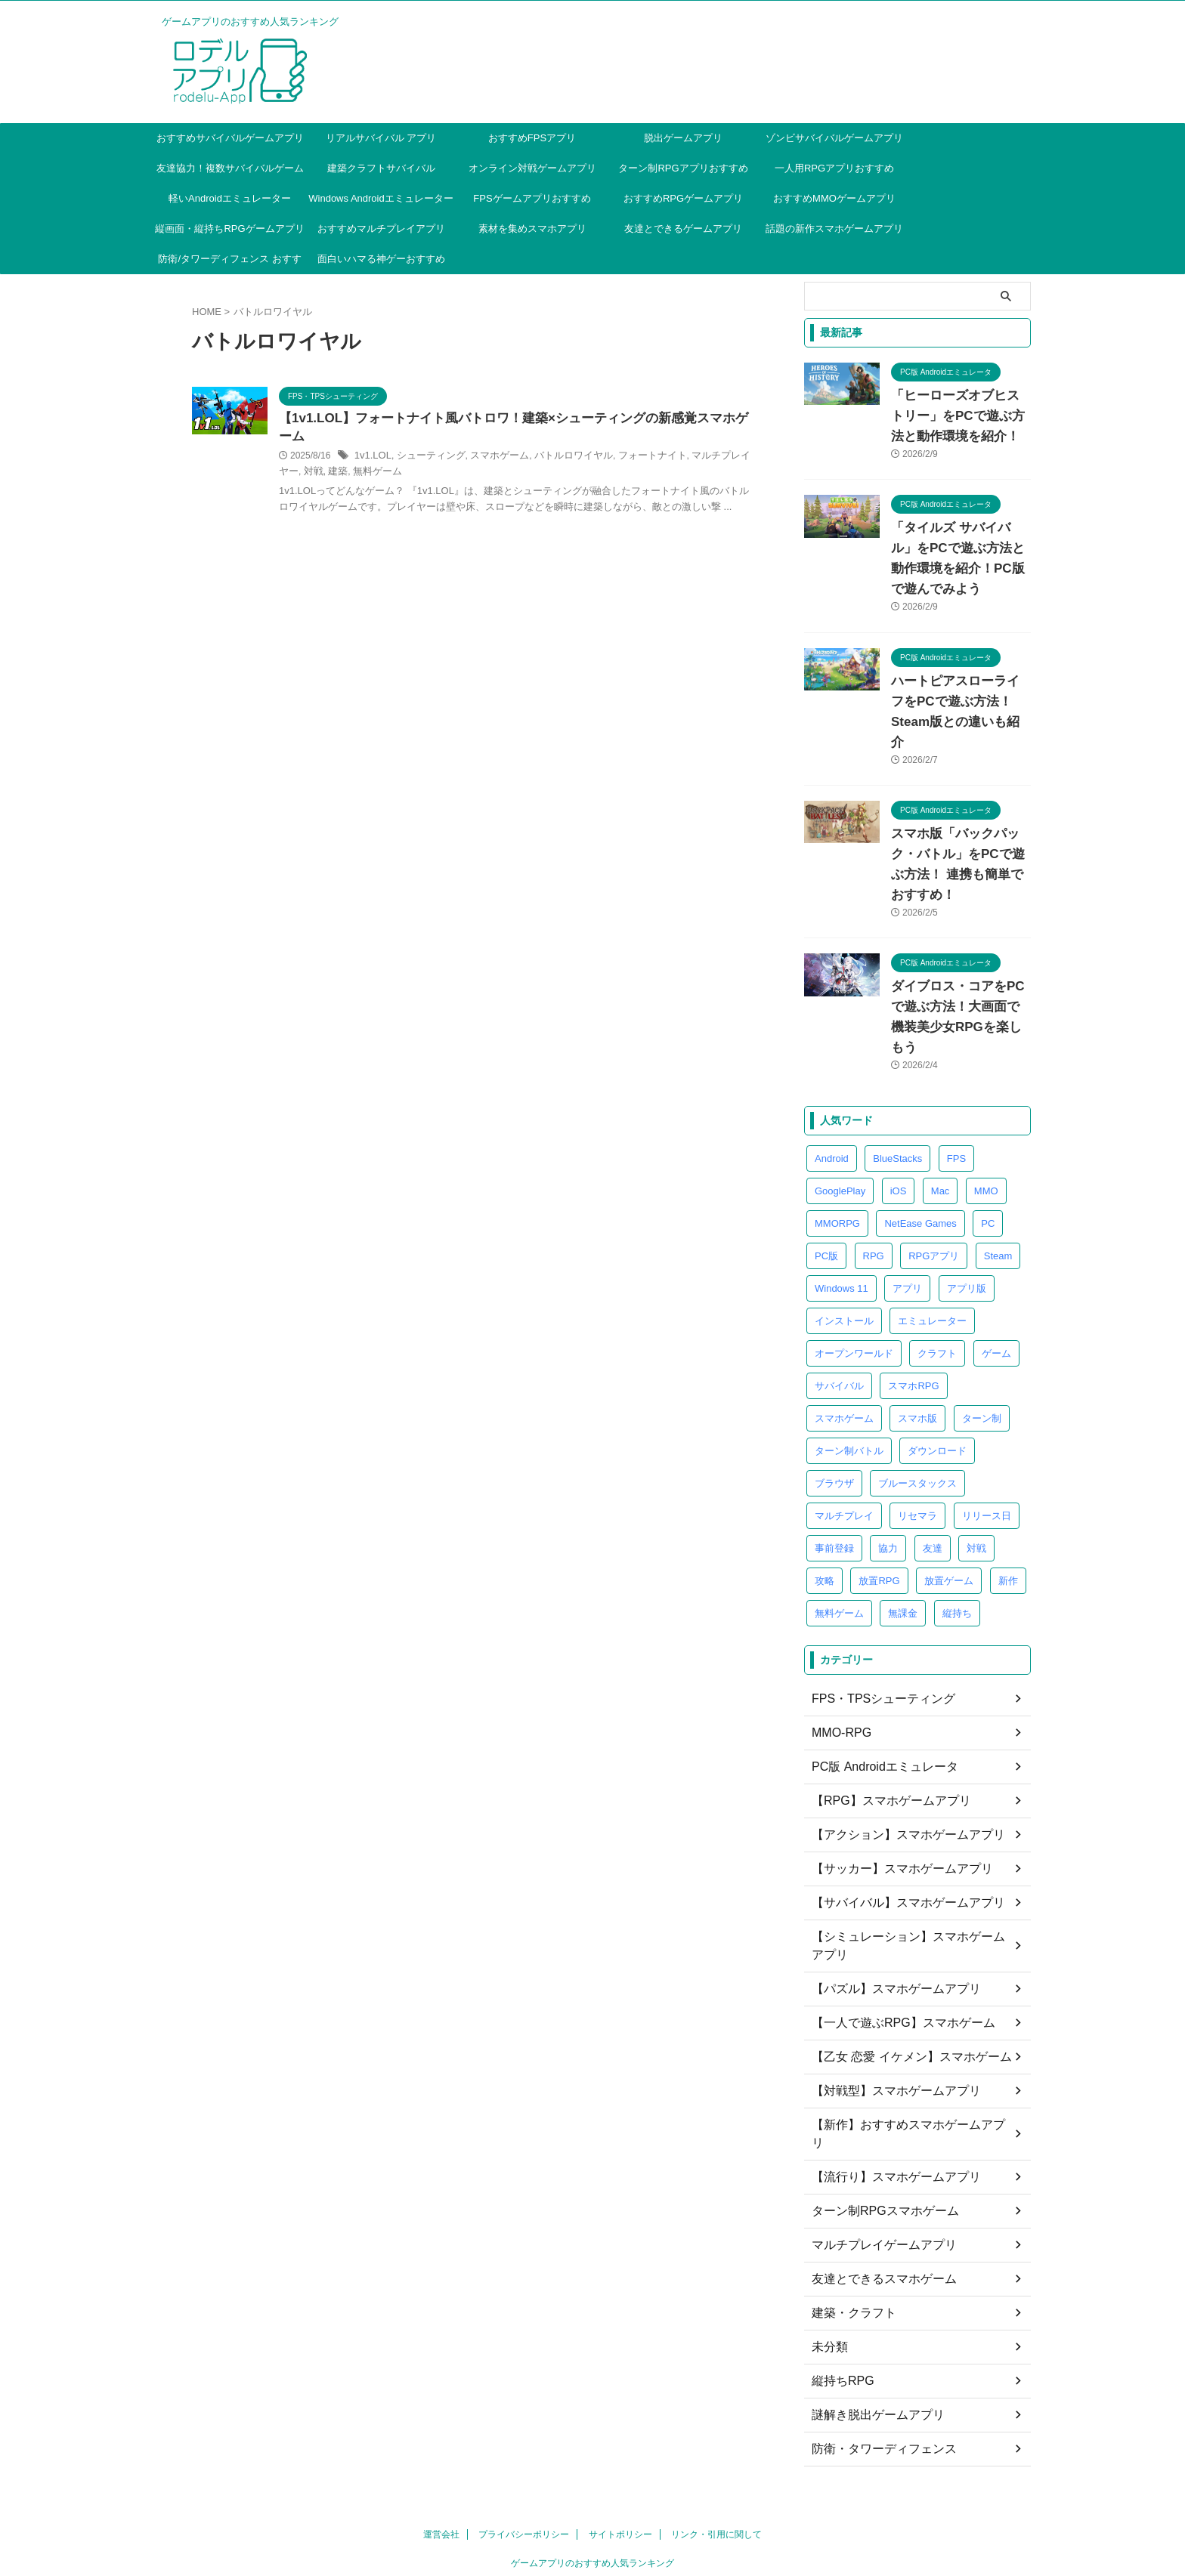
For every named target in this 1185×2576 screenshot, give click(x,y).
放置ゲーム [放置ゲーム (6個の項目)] (948, 1499)
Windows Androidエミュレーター (380, 198)
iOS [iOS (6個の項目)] (898, 1109)
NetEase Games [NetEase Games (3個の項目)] (920, 1141)
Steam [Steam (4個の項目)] (998, 1174)
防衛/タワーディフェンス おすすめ (229, 263)
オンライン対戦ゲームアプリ (532, 168)
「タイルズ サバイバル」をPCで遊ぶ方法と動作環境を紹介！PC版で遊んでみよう (957, 548)
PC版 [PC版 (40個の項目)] (826, 1174)
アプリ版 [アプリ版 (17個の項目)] (966, 1206)
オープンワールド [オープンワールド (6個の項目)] (854, 1271)
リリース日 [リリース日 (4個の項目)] (986, 1434)
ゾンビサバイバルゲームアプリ (834, 138)
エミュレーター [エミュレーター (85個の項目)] (932, 1239)
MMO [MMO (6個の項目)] (986, 1109)
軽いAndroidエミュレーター (230, 198)
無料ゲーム (501, 474)
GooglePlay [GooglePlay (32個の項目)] (840, 1109)
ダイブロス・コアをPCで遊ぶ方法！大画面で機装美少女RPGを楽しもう (960, 945)
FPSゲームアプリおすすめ (531, 198)
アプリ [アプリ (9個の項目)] (907, 1206)
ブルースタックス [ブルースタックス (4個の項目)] (917, 1401)
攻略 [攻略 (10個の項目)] (824, 1499)
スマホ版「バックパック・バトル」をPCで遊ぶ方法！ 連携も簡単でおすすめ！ (960, 813)
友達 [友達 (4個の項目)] (932, 1466)
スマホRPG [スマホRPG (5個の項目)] (913, 1304)
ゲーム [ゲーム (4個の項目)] (996, 1271)
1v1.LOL (447, 458)
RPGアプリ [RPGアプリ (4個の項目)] (933, 1174)
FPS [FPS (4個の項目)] (956, 1077)
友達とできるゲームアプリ (683, 228)
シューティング (501, 458)
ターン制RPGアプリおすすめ (682, 168)
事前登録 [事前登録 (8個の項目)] (834, 1466)
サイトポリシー (620, 2416)
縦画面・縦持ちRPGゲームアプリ (229, 228)
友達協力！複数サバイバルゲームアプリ (230, 173)
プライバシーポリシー (523, 2416)
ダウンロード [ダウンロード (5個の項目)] (937, 1369)
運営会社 (441, 2416)
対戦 (441, 474)
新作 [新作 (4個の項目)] (1008, 1499)
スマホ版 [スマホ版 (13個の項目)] (917, 1336)
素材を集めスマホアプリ (532, 228)
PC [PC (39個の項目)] (988, 1141)
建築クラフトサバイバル (381, 168)
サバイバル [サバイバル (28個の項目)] (839, 1304)
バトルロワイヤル (633, 458)
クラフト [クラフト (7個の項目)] (937, 1271)
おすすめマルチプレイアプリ (381, 228)
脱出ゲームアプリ (683, 138)
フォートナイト (706, 458)
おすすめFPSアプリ (532, 138)
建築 (464, 474)
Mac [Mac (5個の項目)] (940, 1109)
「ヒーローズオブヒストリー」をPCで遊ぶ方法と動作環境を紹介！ (957, 416)
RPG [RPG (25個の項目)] (873, 1174)
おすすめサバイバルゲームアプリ (230, 138)
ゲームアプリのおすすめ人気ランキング (592, 2445)
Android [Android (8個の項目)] (832, 1077)
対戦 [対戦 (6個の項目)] (976, 1466)
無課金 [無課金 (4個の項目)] (902, 1531)
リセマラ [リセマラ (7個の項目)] (917, 1434)
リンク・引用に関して (716, 2416)
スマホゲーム (564, 458)
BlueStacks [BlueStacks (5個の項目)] (897, 1077)
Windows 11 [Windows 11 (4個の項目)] (841, 1206)
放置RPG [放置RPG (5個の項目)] (879, 1499)
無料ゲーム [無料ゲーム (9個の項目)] (839, 1531)
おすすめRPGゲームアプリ (683, 198)
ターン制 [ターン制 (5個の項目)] (981, 1336)
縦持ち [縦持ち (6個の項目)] (957, 1531)
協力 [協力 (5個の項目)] (888, 1466)
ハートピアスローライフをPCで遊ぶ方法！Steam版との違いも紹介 (957, 681)
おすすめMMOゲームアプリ (834, 198)
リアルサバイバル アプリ (381, 138)
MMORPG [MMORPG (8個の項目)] (837, 1141)
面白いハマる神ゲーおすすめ (381, 258)
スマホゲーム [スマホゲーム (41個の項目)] (844, 1336)
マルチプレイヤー (390, 474)
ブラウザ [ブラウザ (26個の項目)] (834, 1401)
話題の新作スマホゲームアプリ (834, 228)
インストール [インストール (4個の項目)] (844, 1239)
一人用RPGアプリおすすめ (834, 168)
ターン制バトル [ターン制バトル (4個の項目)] (849, 1369)
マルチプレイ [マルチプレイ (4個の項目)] (844, 1434)
